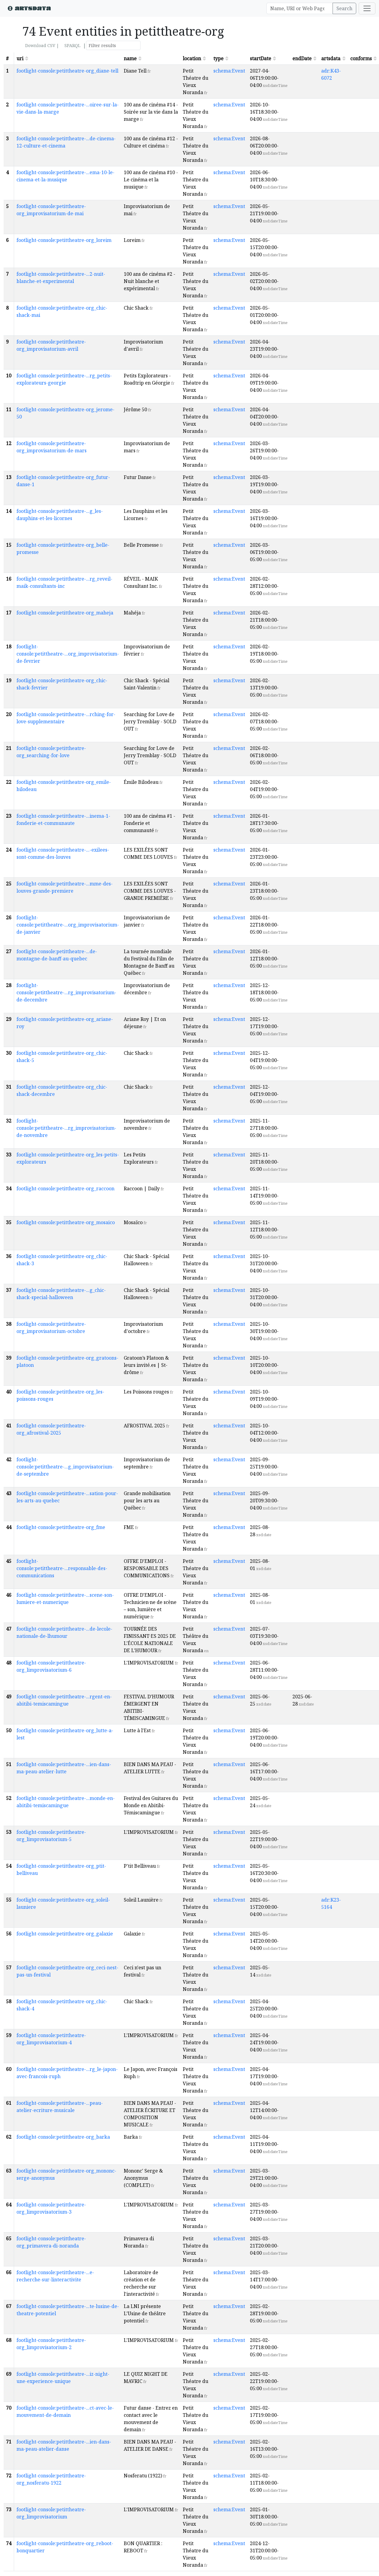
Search (344, 8)
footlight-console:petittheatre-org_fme (60, 1527)
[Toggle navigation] (367, 8)
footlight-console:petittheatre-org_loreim (63, 240)
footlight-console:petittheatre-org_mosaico (65, 1222)
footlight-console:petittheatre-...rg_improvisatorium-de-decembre (66, 992)
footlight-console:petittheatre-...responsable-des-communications (61, 1568)
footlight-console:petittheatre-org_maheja (64, 612)
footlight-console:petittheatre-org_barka (63, 2137)
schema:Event (229, 70)
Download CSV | (42, 45)
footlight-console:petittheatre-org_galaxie (64, 1933)
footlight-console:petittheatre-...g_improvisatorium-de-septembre (65, 1466)
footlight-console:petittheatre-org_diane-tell (67, 70)
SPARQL (72, 45)
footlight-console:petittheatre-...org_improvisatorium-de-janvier (67, 924)
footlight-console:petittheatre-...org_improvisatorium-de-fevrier (67, 653)
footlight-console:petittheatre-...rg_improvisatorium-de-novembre (66, 1127)
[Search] (299, 8)
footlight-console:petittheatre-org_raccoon (65, 1188)
